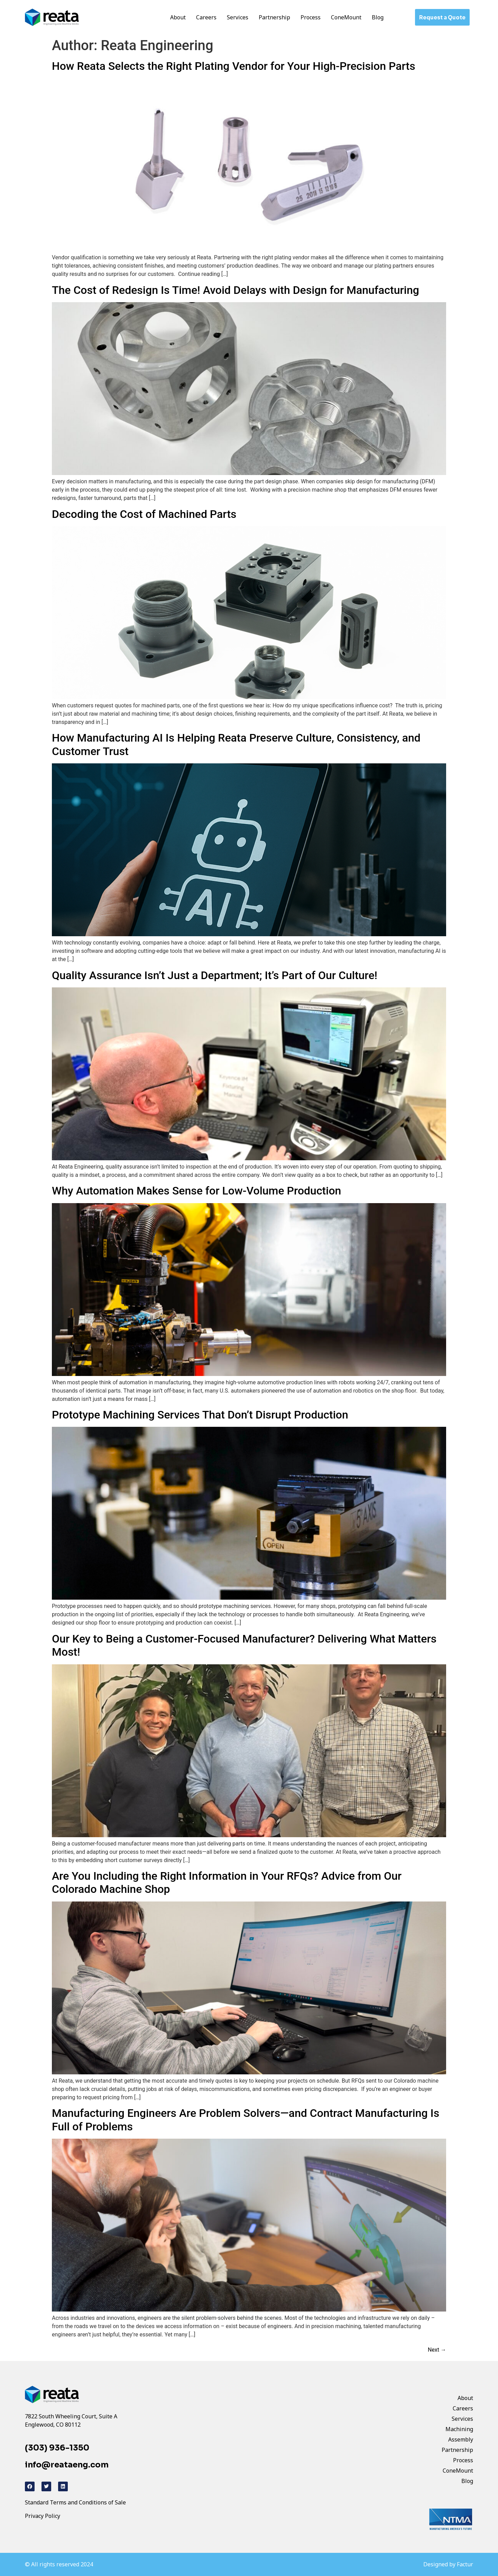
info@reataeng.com (67, 2465)
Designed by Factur (448, 2564)
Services (237, 17)
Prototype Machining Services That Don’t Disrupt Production (200, 1414)
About (178, 17)
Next (437, 2349)
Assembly (460, 2439)
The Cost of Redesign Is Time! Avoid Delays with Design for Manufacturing (235, 290)
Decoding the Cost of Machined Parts (144, 514)
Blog (378, 17)
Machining (459, 2429)
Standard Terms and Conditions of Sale (75, 2502)
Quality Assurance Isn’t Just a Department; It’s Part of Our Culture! (214, 975)
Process (311, 17)
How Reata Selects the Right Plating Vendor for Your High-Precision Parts (233, 66)
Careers (206, 17)
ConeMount (346, 17)
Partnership (274, 17)
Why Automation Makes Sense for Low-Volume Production (196, 1190)
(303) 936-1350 (57, 2448)
